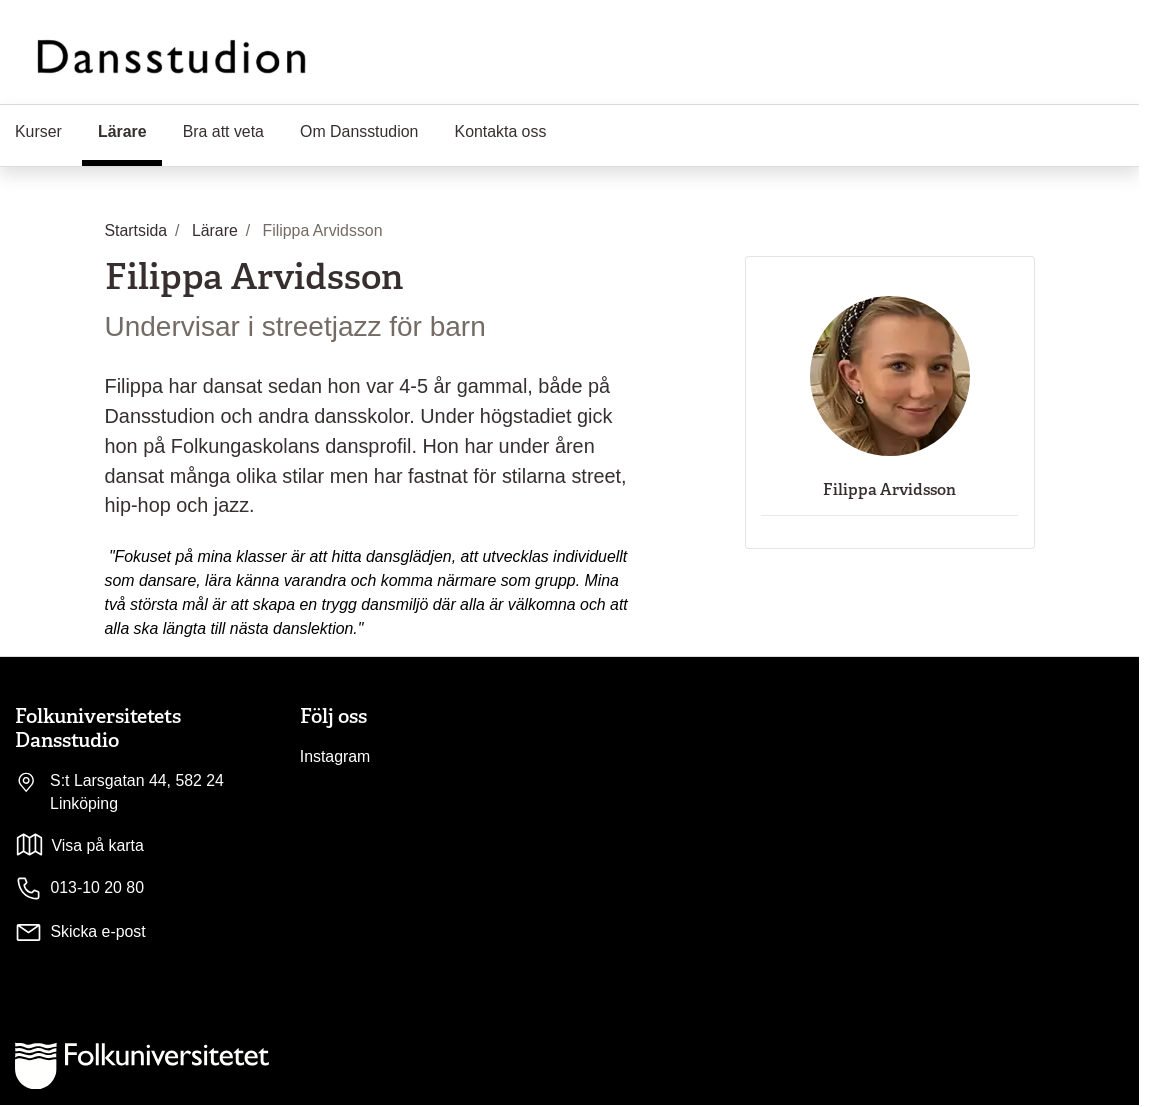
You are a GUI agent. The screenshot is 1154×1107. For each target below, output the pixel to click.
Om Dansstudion (359, 131)
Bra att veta (223, 131)
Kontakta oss (501, 131)
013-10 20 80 (79, 888)
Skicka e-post (97, 931)
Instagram (335, 756)
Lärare (130, 130)
